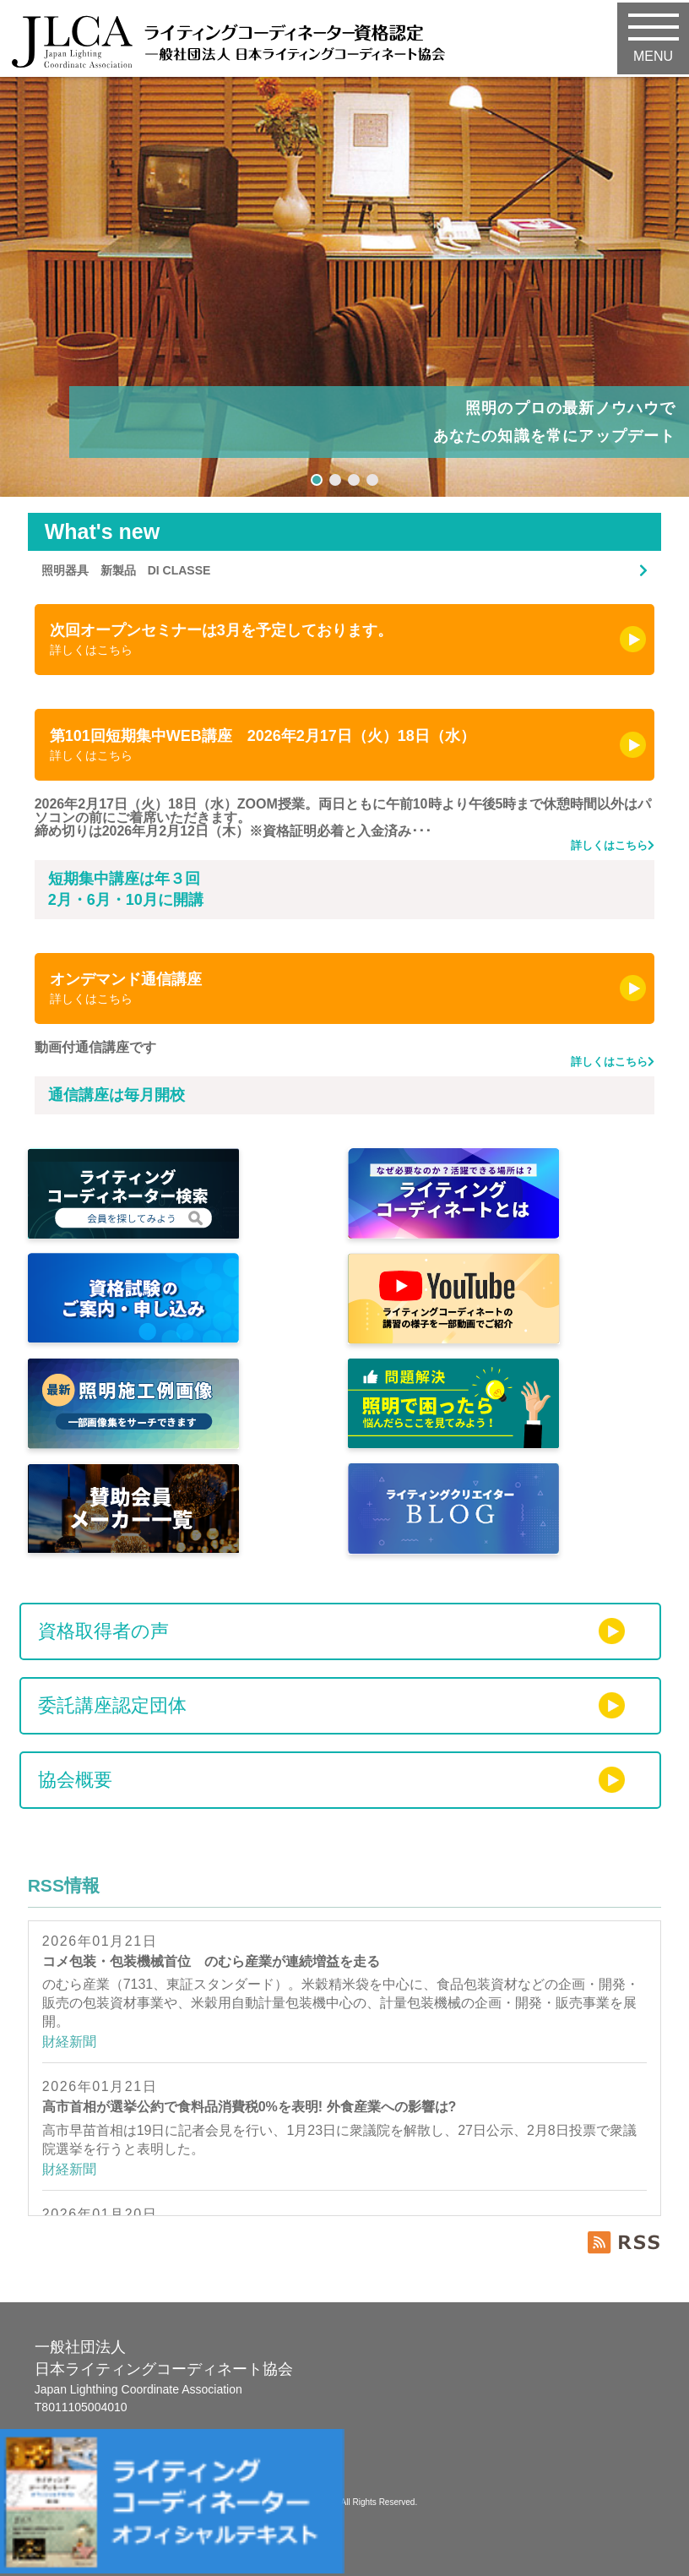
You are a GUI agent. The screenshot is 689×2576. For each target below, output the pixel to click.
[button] (317, 480)
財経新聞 (69, 2041)
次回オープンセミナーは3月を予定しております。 (333, 639)
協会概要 (75, 1779)
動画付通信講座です (345, 1055)
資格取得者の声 (103, 1631)
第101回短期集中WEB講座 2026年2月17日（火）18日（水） (333, 744)
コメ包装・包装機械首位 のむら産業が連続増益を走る (211, 1961)
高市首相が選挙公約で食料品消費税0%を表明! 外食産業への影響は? (249, 2106)
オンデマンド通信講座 (333, 988)
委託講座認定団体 (112, 1705)
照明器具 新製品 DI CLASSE (126, 570)
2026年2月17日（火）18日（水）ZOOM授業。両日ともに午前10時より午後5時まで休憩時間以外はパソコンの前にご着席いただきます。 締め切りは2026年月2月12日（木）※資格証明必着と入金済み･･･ (345, 825)
